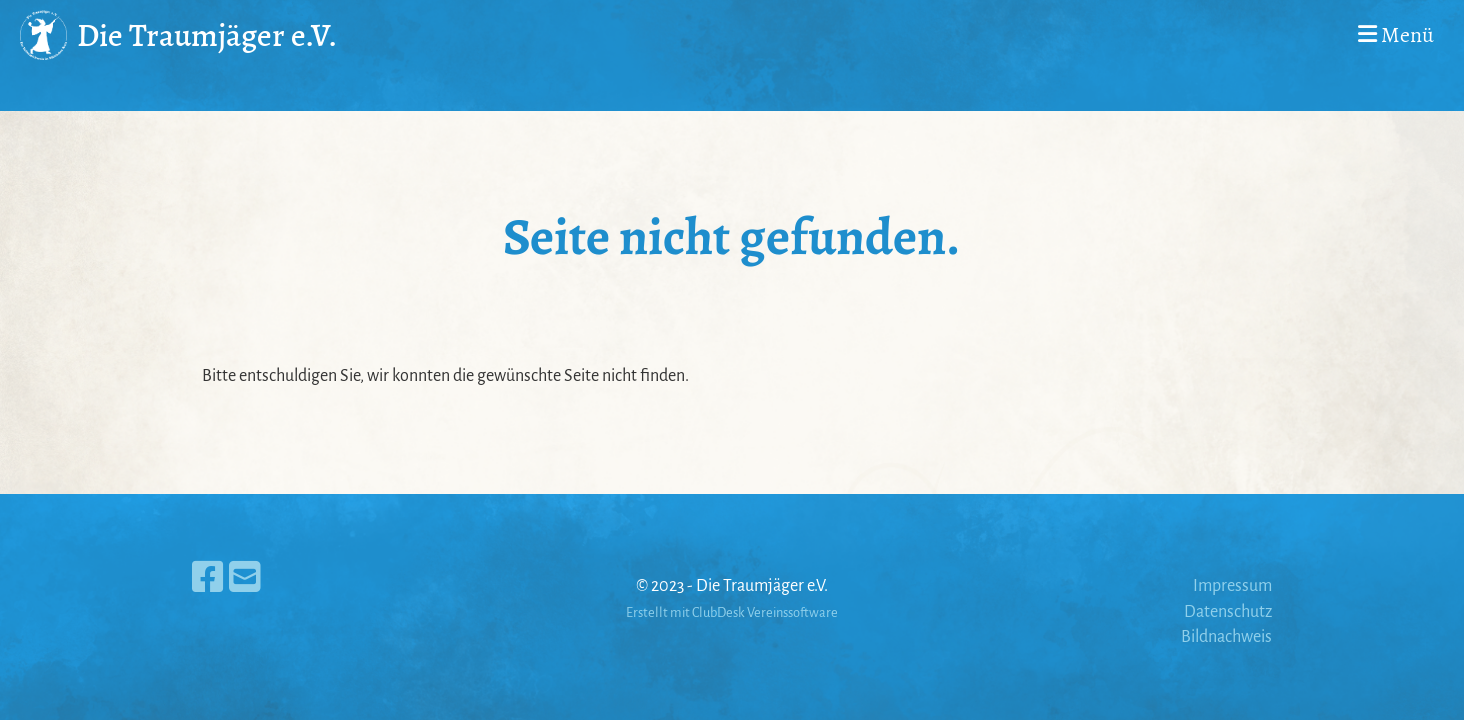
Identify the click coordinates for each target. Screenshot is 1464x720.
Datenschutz (1228, 612)
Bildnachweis (1226, 637)
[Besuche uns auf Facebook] (208, 579)
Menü (1396, 35)
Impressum (1232, 586)
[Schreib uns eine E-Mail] (245, 579)
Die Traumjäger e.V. (207, 35)
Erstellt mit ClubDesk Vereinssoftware (732, 612)
